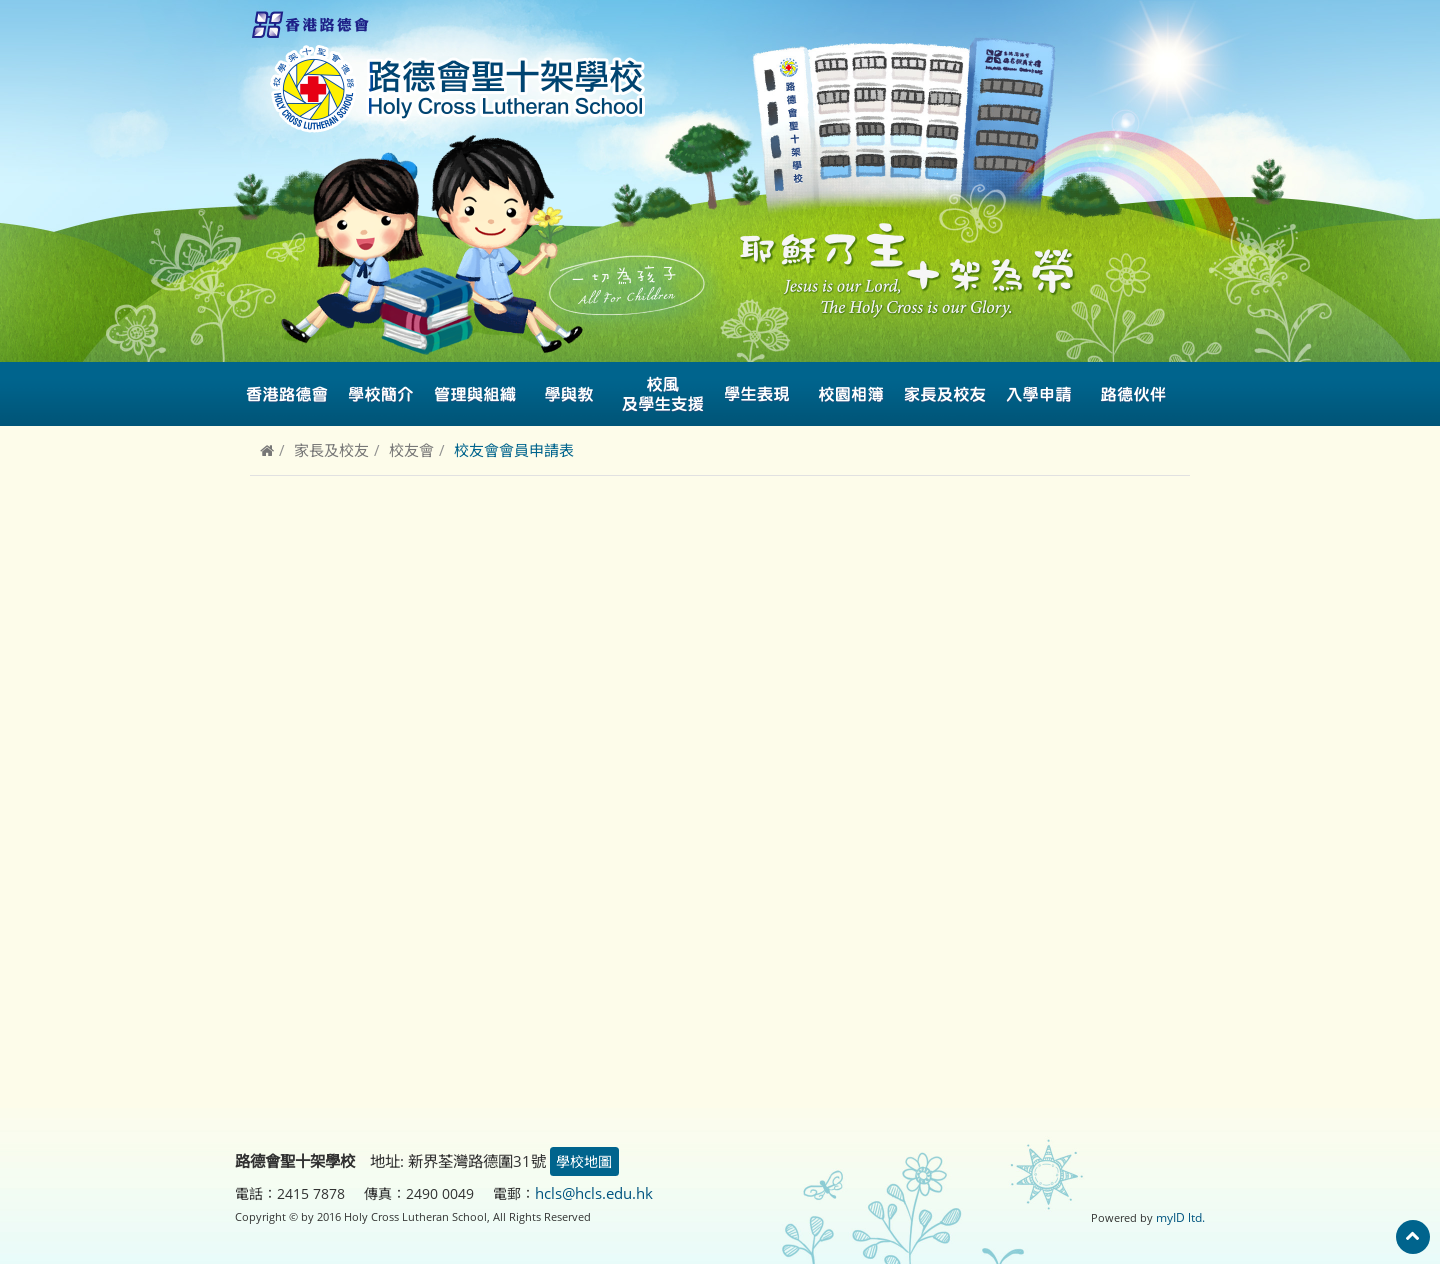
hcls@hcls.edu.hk (593, 1192)
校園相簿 (851, 394)
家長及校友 (331, 450)
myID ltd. (1181, 1215)
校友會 (411, 450)
